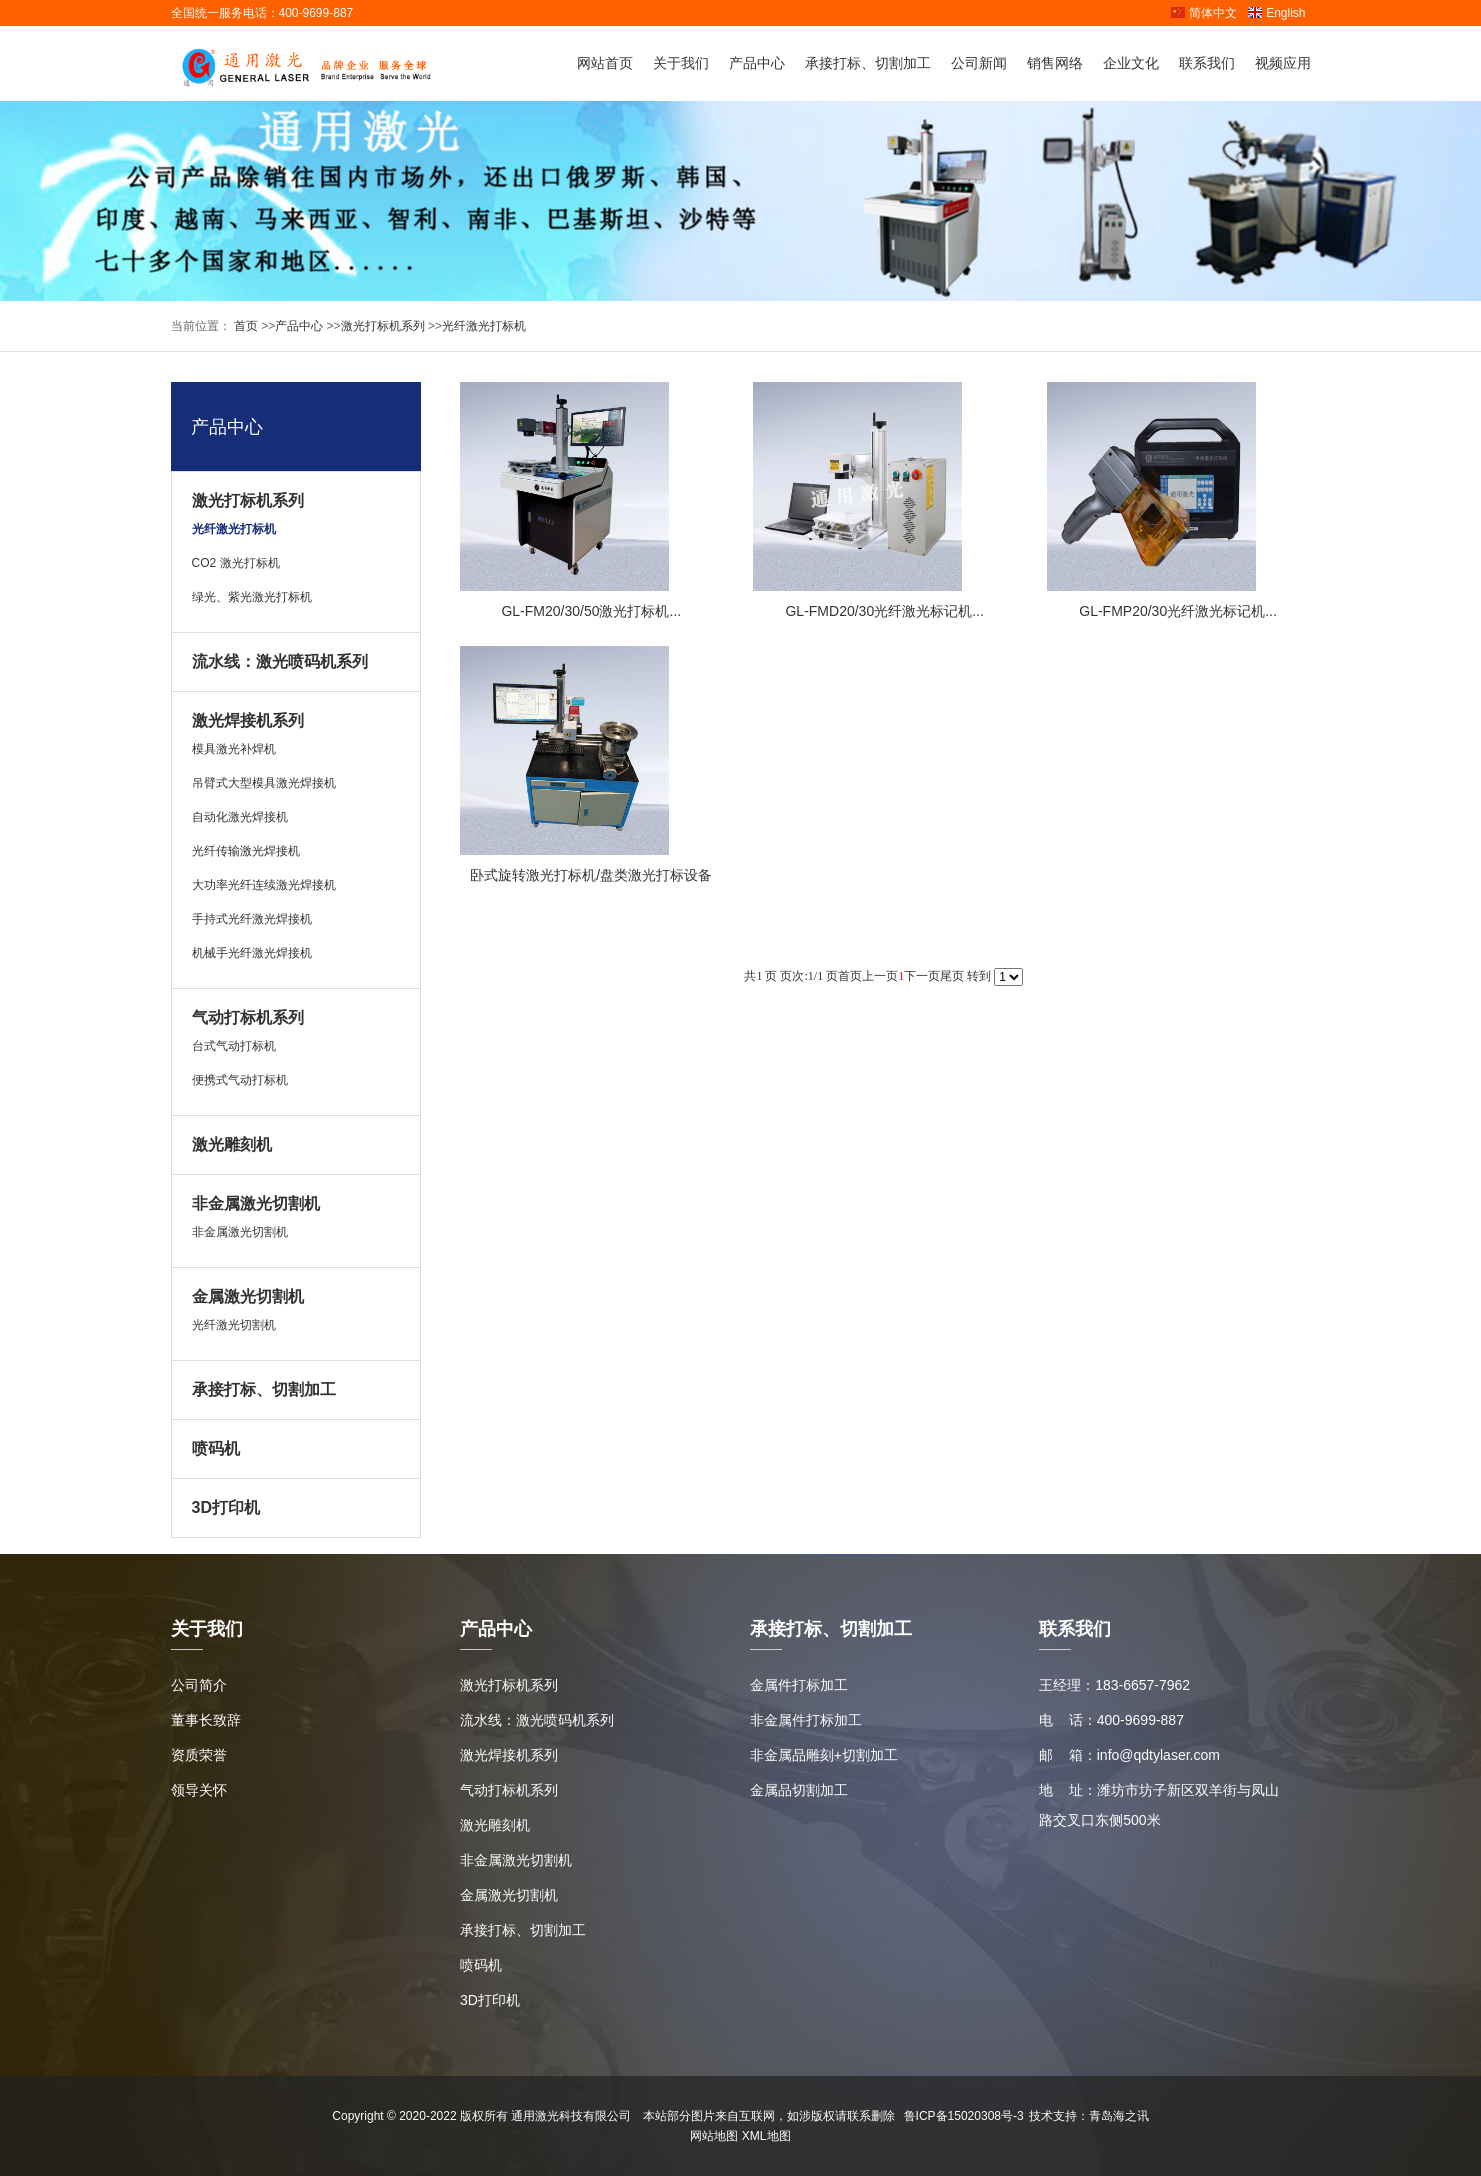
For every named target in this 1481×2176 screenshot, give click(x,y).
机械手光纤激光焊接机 (252, 953)
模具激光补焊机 (234, 749)
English (1276, 13)
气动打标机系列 (248, 1017)
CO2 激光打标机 (236, 563)
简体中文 (1203, 13)
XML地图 (766, 2136)
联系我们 (1207, 63)
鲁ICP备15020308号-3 (964, 2116)
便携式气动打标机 (240, 1080)
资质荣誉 (199, 1755)
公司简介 (199, 1685)
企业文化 (1131, 63)
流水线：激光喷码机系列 (280, 661)
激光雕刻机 (232, 1144)
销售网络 (1055, 63)
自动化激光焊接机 (240, 817)
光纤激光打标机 (484, 326)
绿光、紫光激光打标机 (252, 597)
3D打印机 (226, 1507)
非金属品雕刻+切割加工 (824, 1755)
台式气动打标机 (234, 1046)
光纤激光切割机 (234, 1325)
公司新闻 (979, 63)
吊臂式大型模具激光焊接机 (264, 783)
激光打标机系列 (383, 326)
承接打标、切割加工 (868, 63)
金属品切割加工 (799, 1790)
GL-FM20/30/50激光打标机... (591, 611)
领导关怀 (199, 1790)
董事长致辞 (206, 1720)
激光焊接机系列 (248, 720)
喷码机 (216, 1448)
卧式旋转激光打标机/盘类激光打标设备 (591, 875)
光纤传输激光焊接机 (246, 851)
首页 (244, 326)
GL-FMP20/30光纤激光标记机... (1178, 611)
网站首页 (605, 63)
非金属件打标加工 (806, 1720)
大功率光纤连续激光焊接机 (264, 885)
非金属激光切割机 (256, 1203)
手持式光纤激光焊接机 (252, 919)
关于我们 (681, 63)
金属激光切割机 (248, 1296)
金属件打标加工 (799, 1685)
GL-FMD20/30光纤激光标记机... (884, 611)
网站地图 (714, 2136)
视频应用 (1283, 63)
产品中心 (757, 63)
